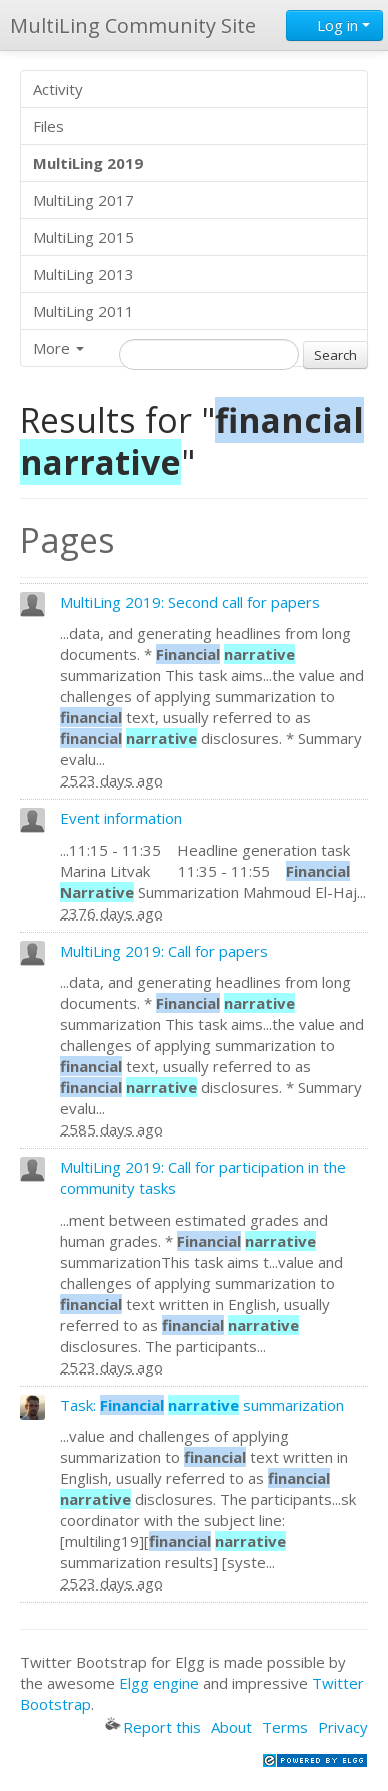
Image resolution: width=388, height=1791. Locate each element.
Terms (285, 1727)
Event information (121, 818)
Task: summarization (202, 1405)
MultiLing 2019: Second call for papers (190, 602)
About (231, 1727)
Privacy (343, 1727)
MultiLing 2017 (83, 200)
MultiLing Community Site (133, 25)
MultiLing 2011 (83, 311)
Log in (334, 25)
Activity (58, 89)
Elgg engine (159, 1683)
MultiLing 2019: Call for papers (164, 951)
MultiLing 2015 (83, 237)
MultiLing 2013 (83, 274)
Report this (153, 1727)
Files (48, 126)
